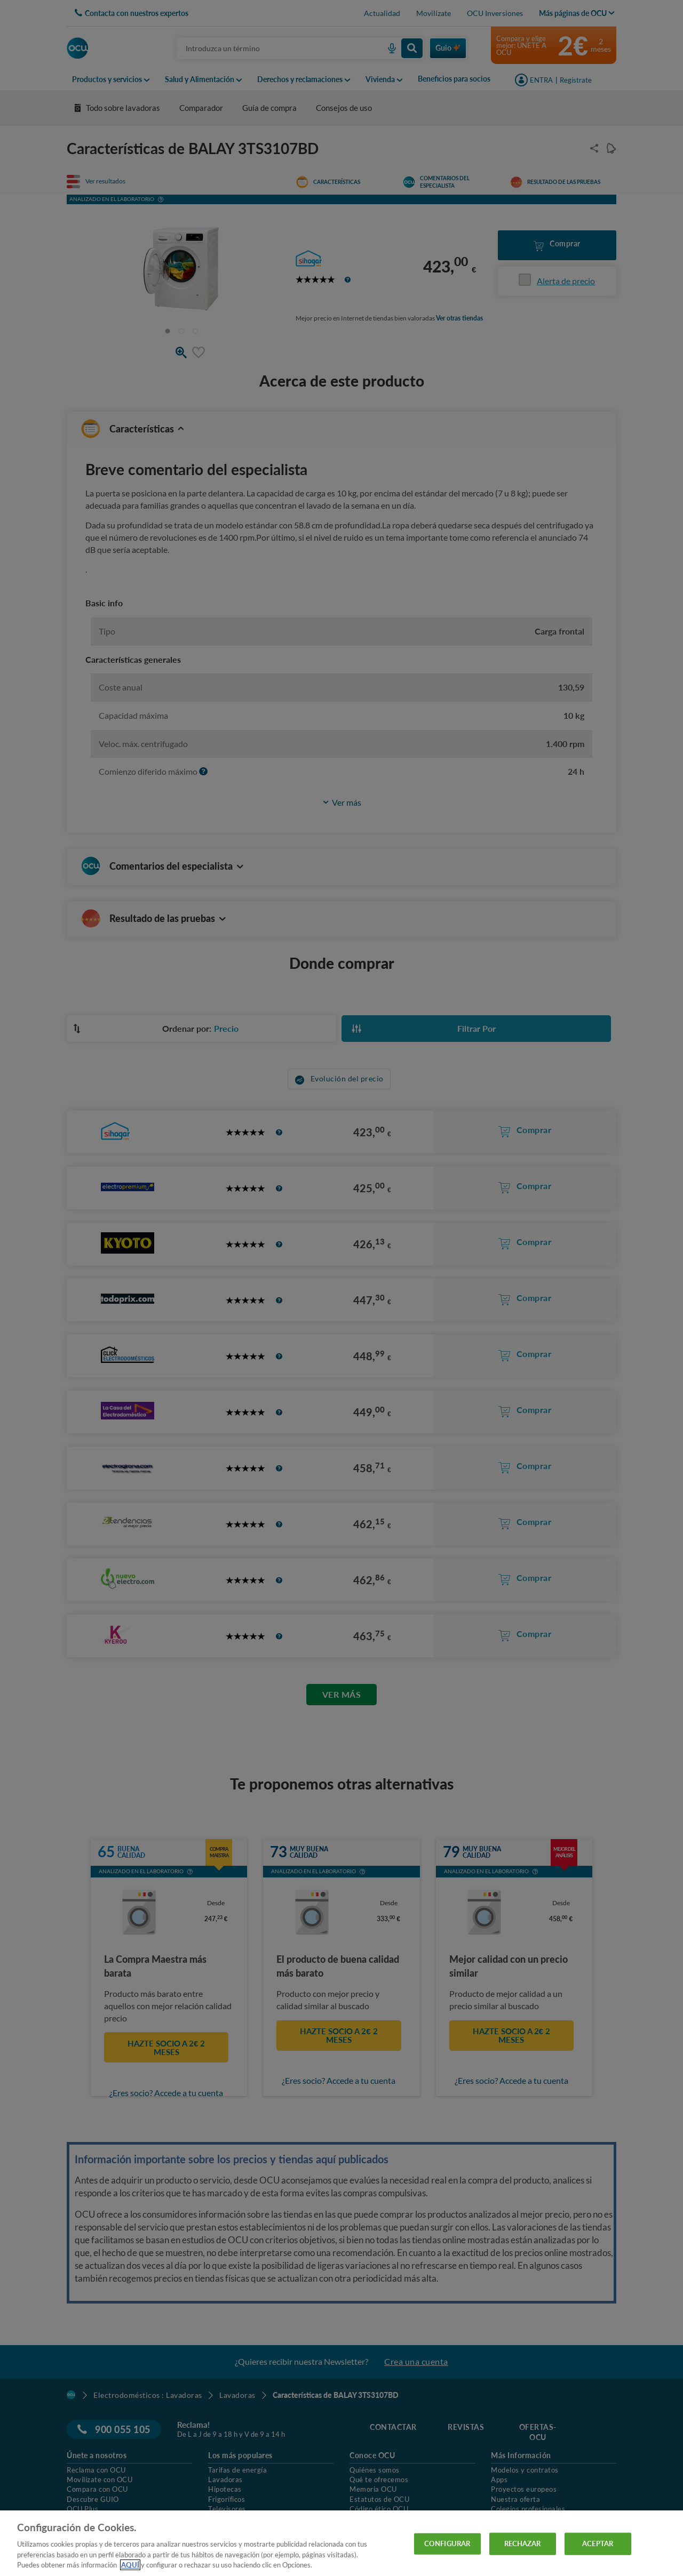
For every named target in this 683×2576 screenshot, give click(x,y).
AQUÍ (130, 2565)
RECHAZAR (522, 2543)
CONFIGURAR (447, 2543)
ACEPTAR (597, 2543)
